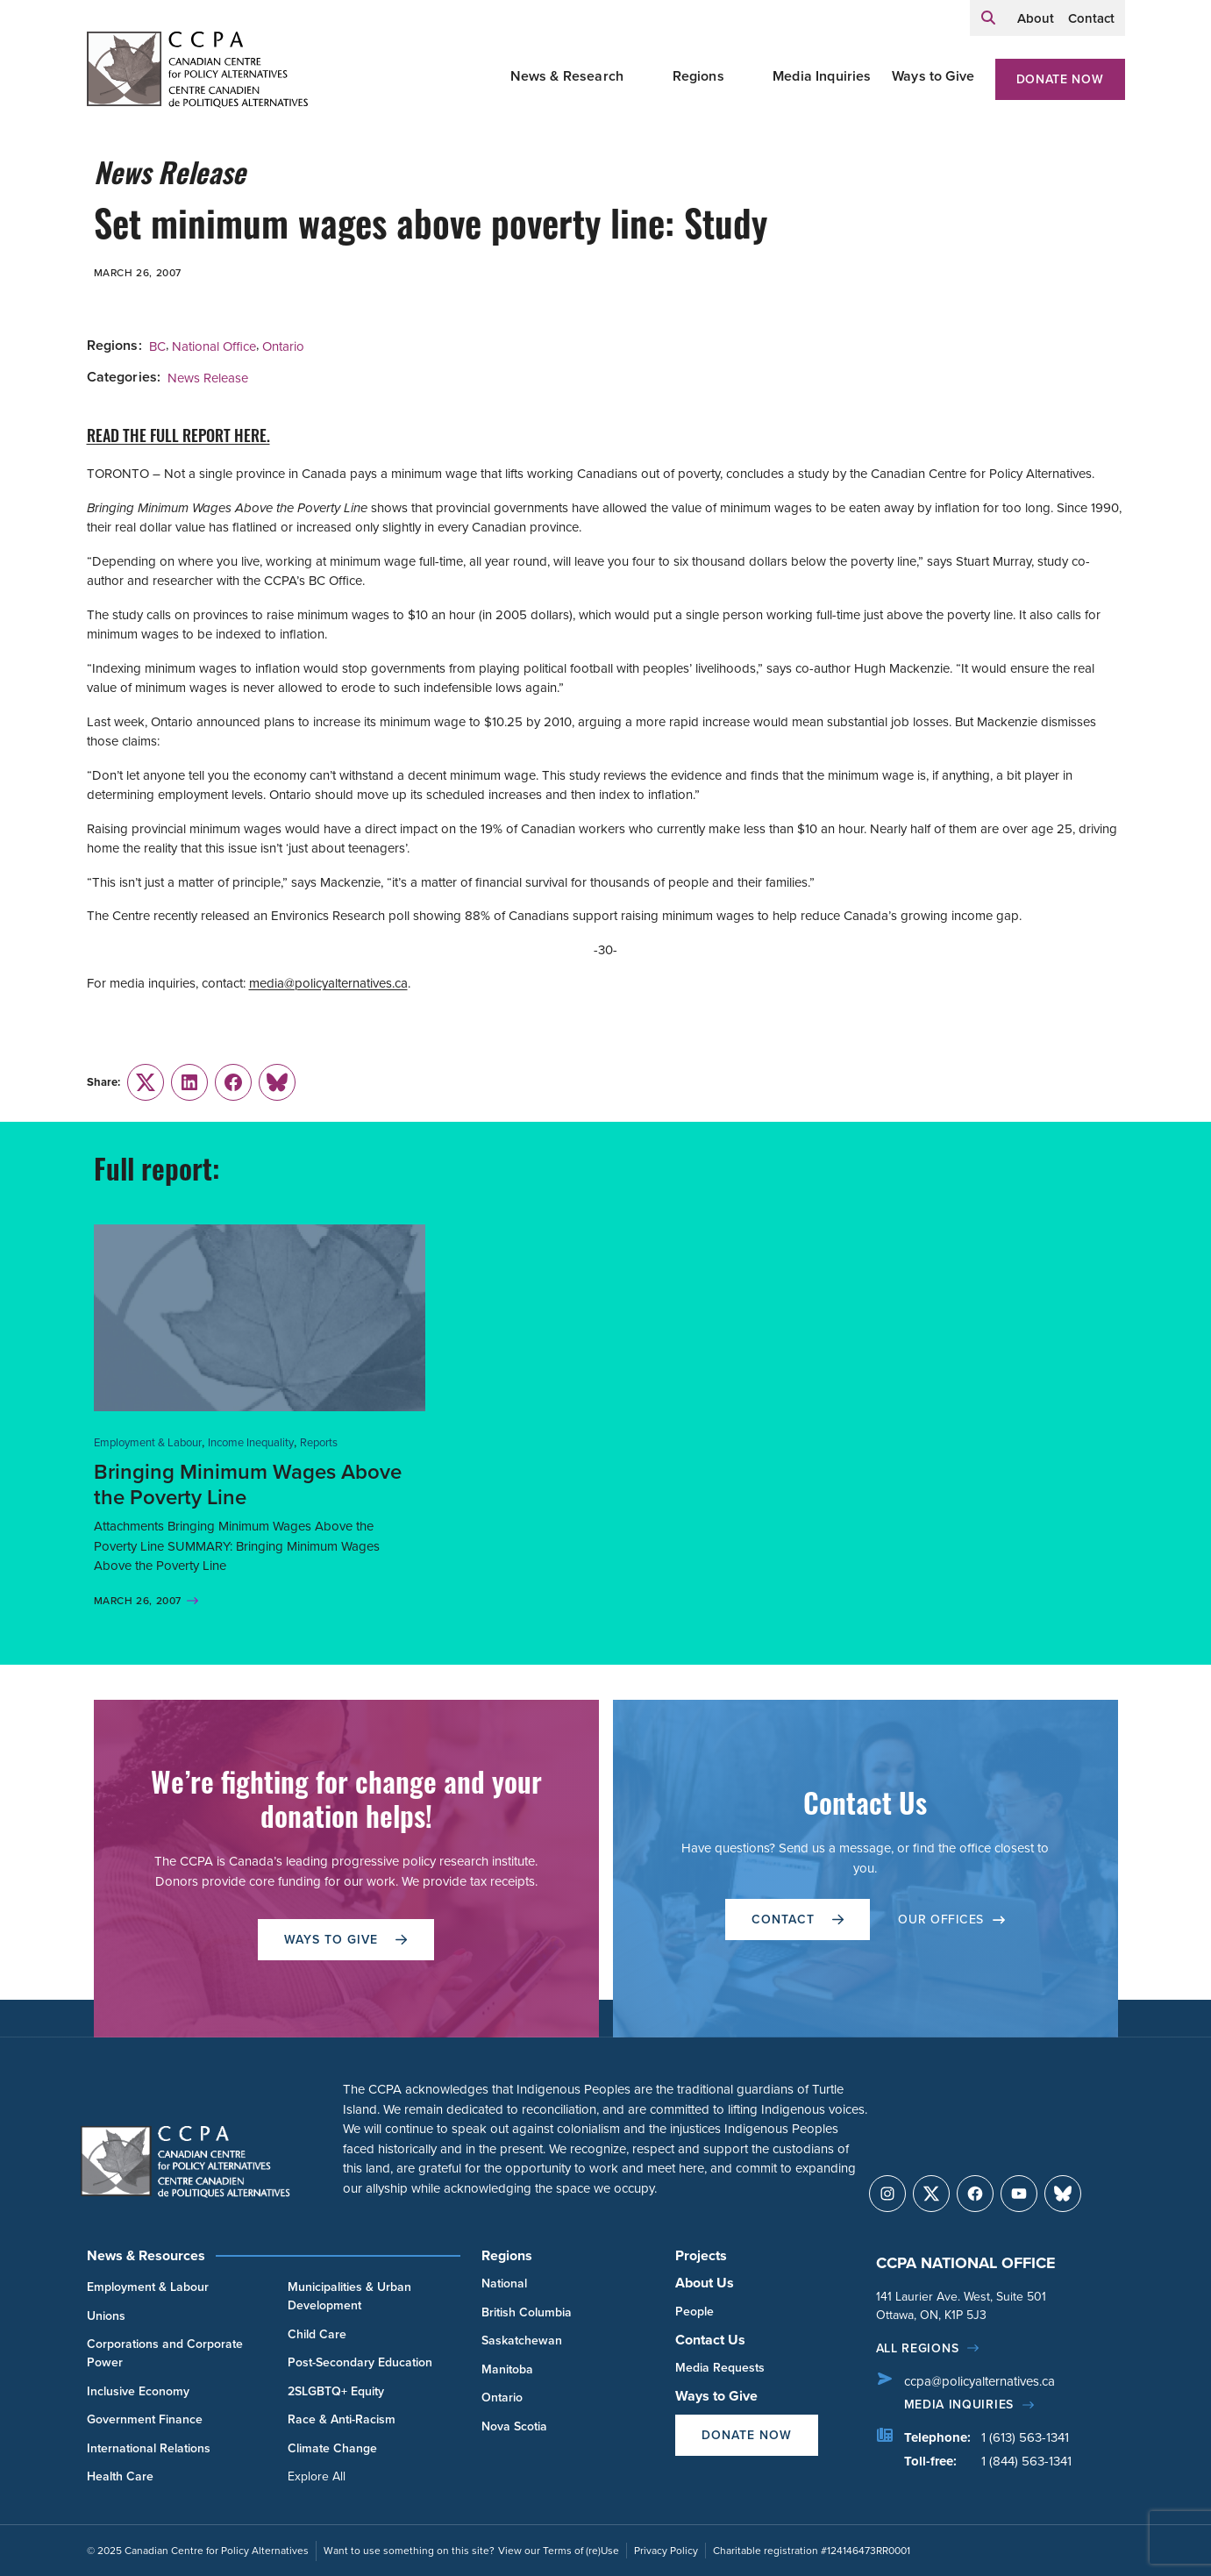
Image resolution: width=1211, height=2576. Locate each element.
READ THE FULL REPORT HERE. (178, 438)
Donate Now (1060, 79)
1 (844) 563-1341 (1026, 2461)
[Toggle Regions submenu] (745, 76)
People (694, 2311)
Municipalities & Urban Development (349, 2296)
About (1035, 18)
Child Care (317, 2334)
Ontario (283, 346)
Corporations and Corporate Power (165, 2353)
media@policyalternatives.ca (328, 983)
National (504, 2283)
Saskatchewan (521, 2340)
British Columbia (526, 2312)
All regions (917, 2348)
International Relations (148, 2448)
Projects (701, 2255)
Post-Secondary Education (360, 2362)
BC (157, 346)
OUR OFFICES (951, 1919)
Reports (319, 1442)
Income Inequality (251, 1442)
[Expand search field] (988, 18)
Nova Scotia (514, 2426)
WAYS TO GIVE (345, 1939)
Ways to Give (933, 76)
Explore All (316, 2476)
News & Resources (146, 2255)
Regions (698, 76)
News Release (207, 378)
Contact (1091, 18)
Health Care (120, 2476)
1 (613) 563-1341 (1025, 2437)
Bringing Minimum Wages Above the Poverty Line (248, 1484)
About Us (704, 2283)
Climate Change (332, 2448)
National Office (214, 346)
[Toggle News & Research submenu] (644, 76)
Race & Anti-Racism (341, 2419)
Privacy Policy (666, 2550)
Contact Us (710, 2340)
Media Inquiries (822, 76)
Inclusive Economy (138, 2391)
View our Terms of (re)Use (558, 2550)
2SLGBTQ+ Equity (336, 2391)
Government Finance (145, 2419)
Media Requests (720, 2367)
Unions (106, 2316)
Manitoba (507, 2369)
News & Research (566, 76)
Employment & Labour (148, 1442)
